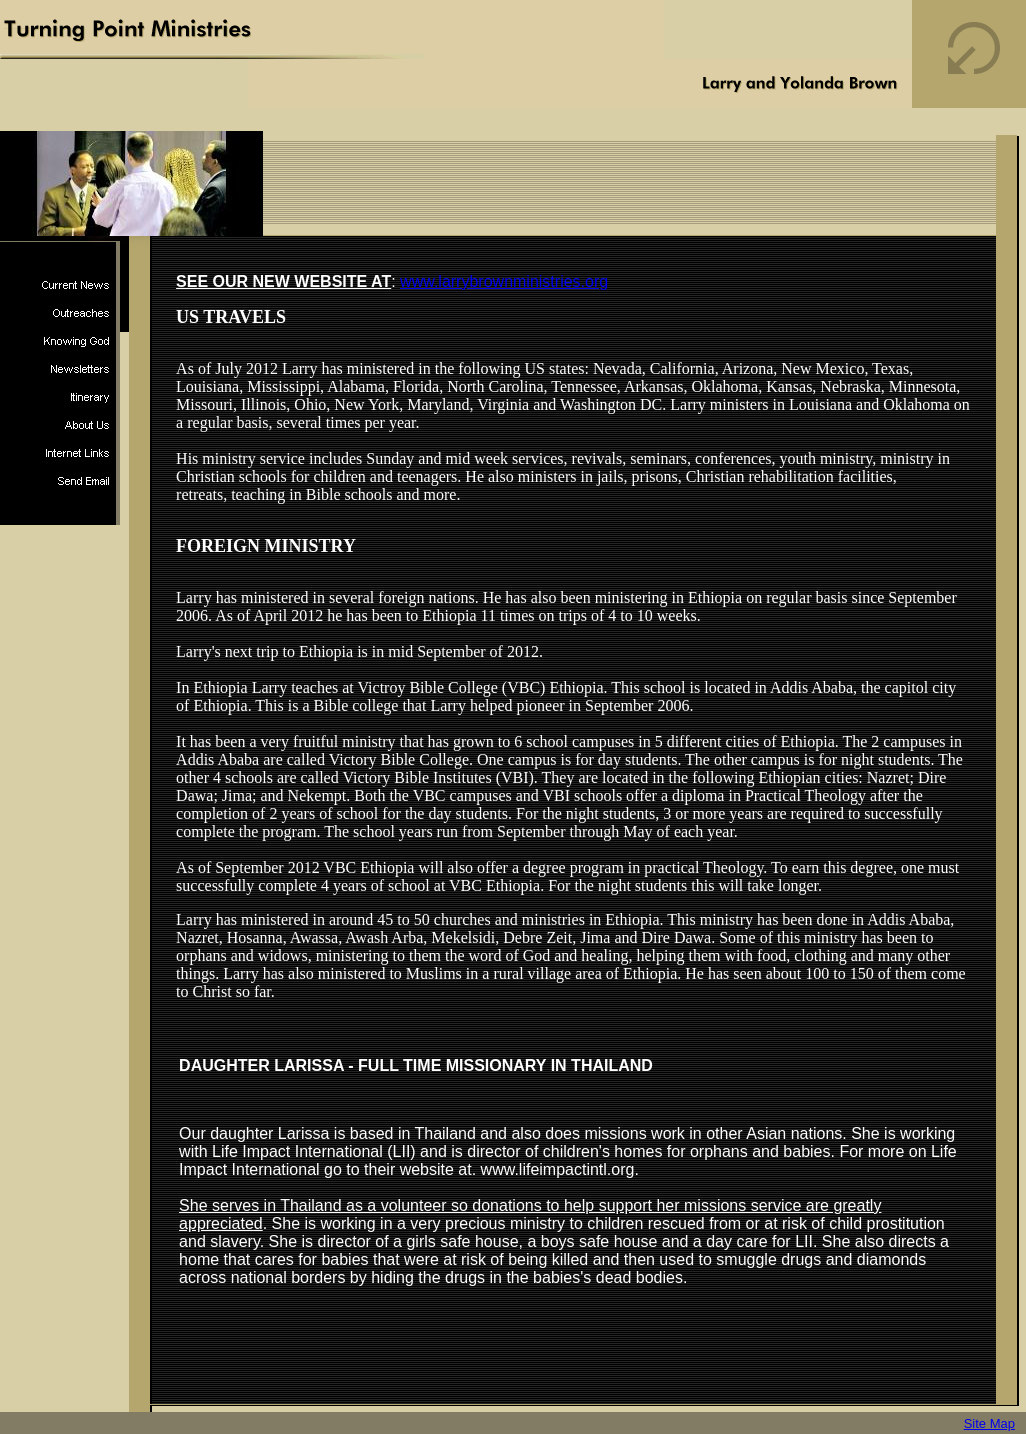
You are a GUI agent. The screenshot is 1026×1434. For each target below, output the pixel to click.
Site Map (989, 1423)
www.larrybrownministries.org (504, 281)
